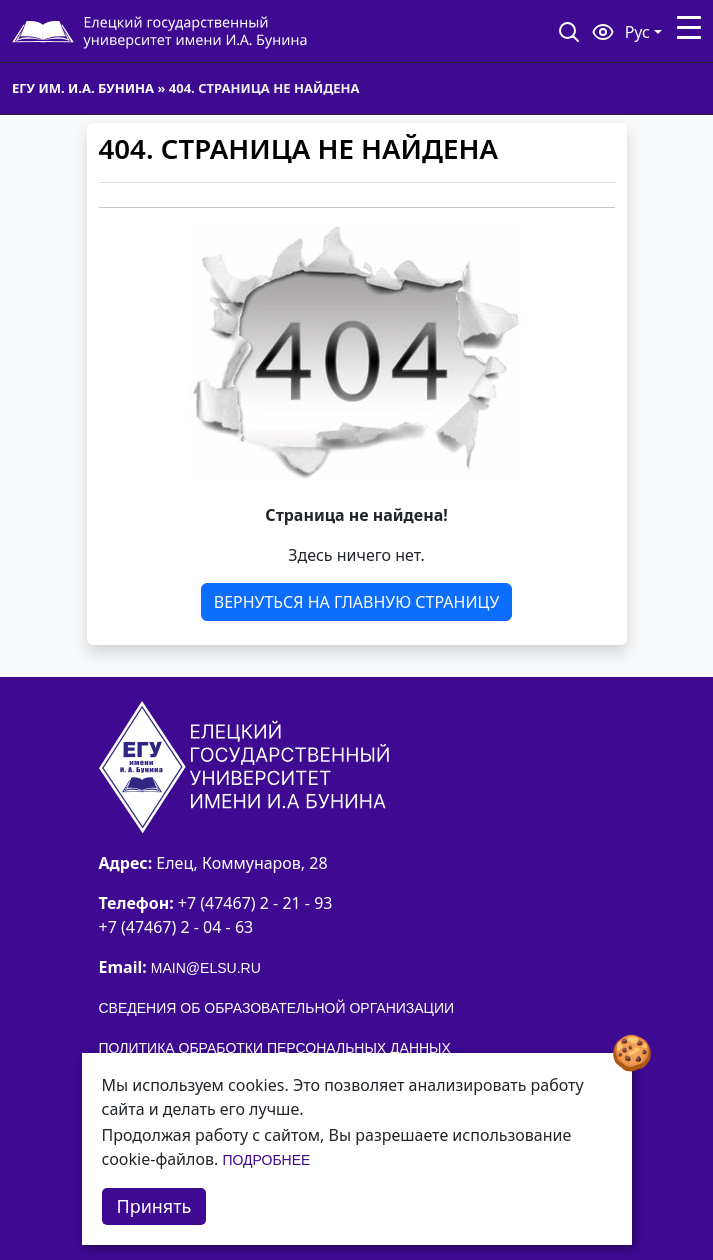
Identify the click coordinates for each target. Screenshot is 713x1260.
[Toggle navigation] (689, 28)
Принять (154, 1206)
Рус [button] (637, 32)
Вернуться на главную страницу (357, 602)
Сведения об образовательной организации (277, 1008)
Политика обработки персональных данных (275, 1048)
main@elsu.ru (206, 968)
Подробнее (266, 1160)
